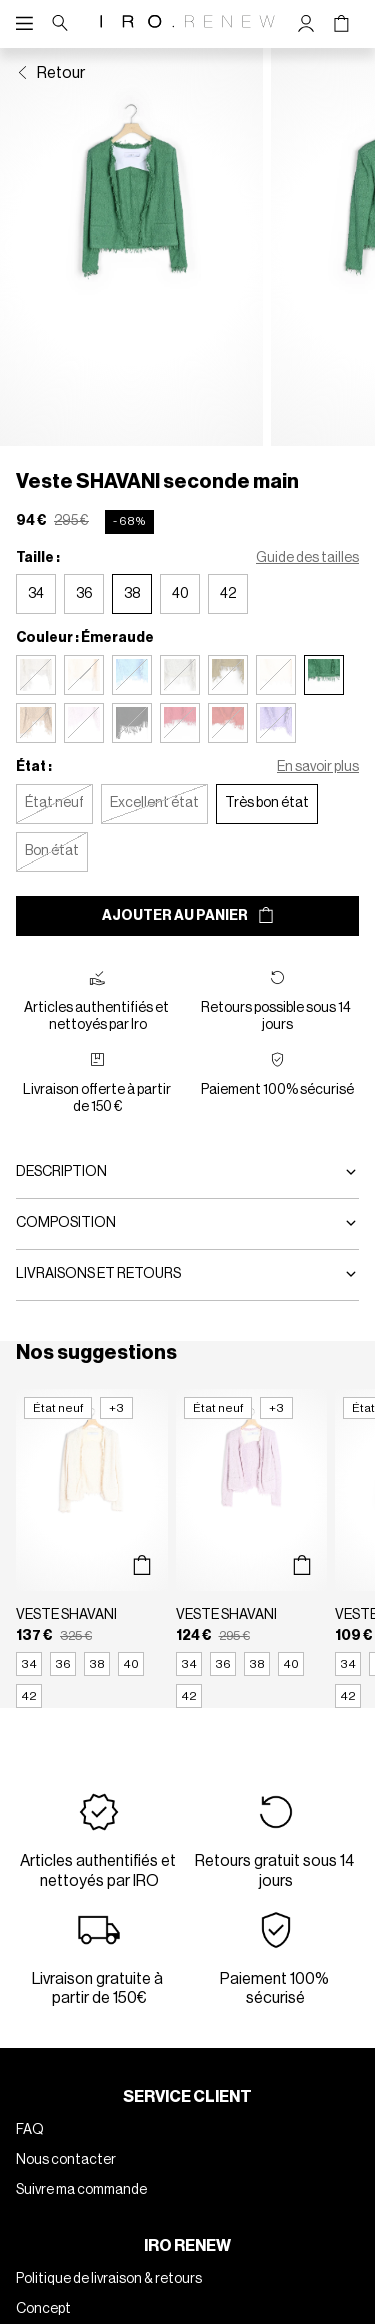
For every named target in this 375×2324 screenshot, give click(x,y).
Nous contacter (66, 2160)
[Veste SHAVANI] (92, 1549)
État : (34, 767)
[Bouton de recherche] (60, 24)
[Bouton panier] (341, 24)
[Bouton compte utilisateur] (306, 24)
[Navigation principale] (29, 24)
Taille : (38, 558)
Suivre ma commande (81, 2190)
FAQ (30, 2130)
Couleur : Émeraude (85, 638)
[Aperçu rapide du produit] (142, 1565)
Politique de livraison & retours (109, 2279)
